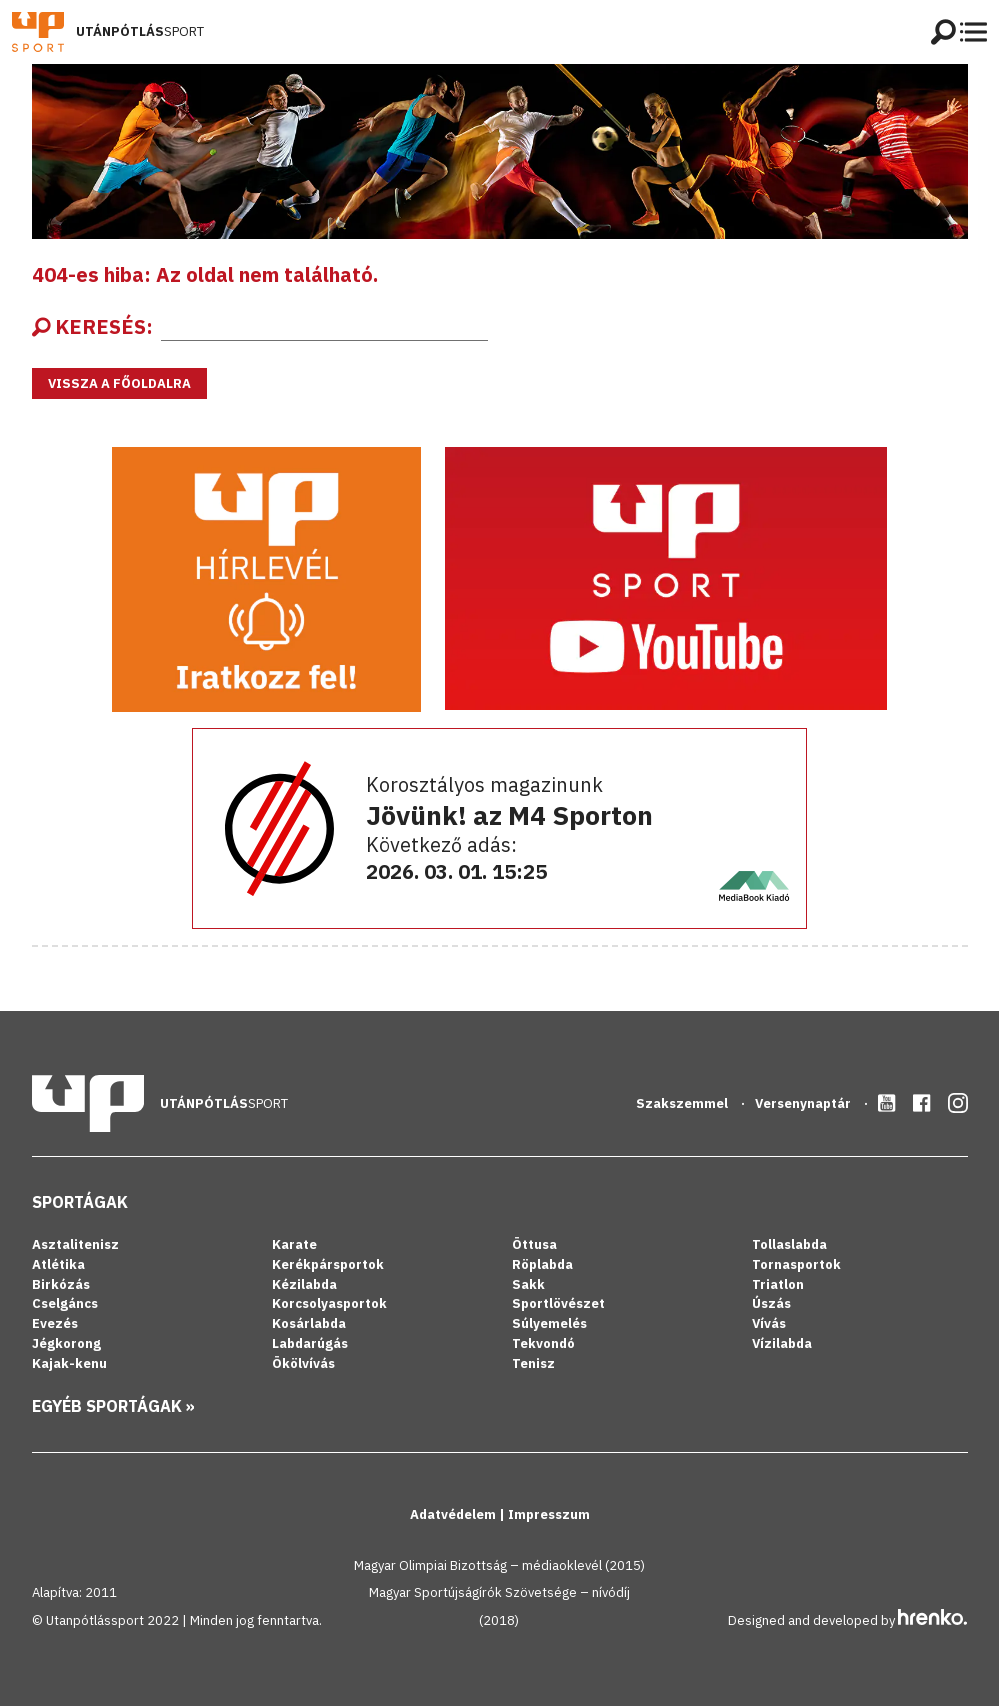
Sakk (528, 1284)
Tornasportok (796, 1264)
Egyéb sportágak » (113, 1406)
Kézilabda (304, 1284)
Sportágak (80, 1202)
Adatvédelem (454, 1514)
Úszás (771, 1303)
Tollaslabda (789, 1244)
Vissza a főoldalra (119, 383)
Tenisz (533, 1363)
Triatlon (778, 1284)
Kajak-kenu (69, 1363)
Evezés (55, 1323)
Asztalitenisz (75, 1244)
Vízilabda (782, 1343)
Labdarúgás (310, 1343)
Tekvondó (543, 1343)
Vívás (769, 1323)
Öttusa (534, 1244)
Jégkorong (66, 1343)
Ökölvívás (303, 1363)
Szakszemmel (683, 1103)
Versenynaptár (804, 1103)
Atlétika (58, 1264)
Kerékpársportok (328, 1264)
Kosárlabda (309, 1323)
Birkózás (61, 1284)
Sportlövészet (558, 1303)
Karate (294, 1244)
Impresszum (549, 1514)
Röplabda (542, 1264)
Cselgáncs (65, 1303)
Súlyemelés (549, 1323)
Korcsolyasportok (329, 1303)
